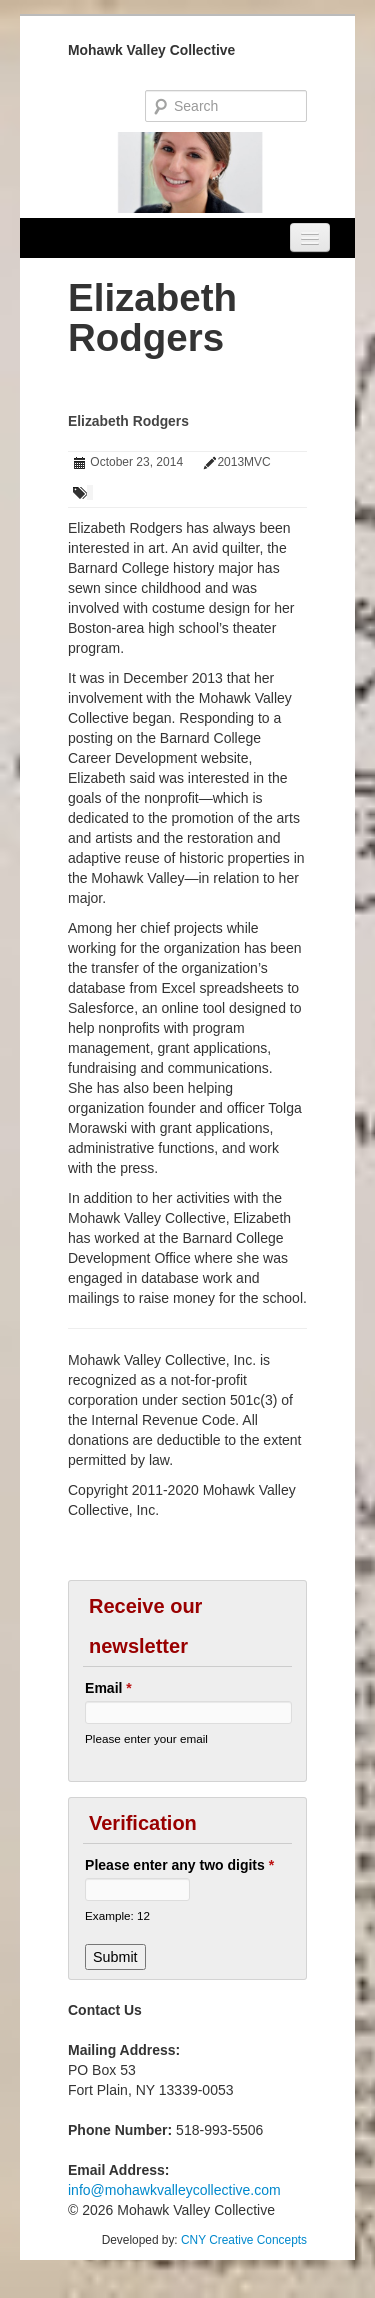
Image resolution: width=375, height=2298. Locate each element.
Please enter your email (146, 1738)
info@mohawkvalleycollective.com (174, 2190)
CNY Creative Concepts (244, 2240)
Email (108, 1688)
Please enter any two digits (179, 1865)
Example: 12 (117, 1915)
